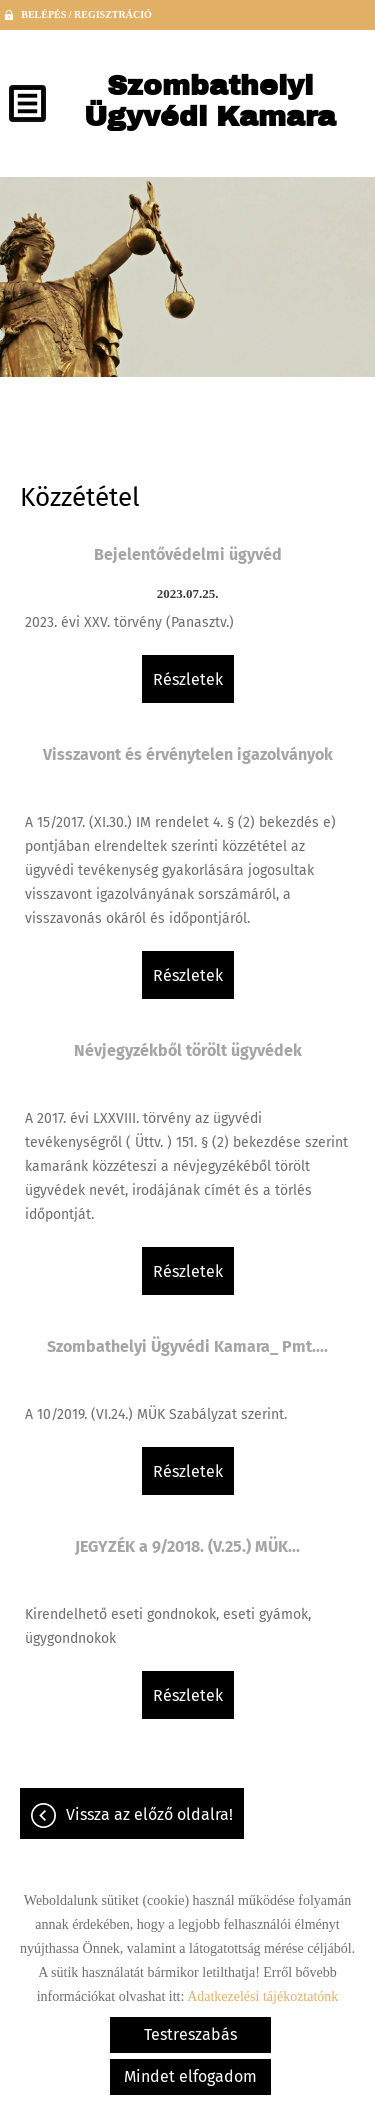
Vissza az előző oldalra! (149, 1814)
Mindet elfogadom (190, 2076)
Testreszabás (190, 2034)
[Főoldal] (210, 106)
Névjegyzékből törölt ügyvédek (188, 1050)
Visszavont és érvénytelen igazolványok (188, 754)
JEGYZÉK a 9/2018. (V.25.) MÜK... (187, 1546)
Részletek (188, 679)
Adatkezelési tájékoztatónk (262, 1996)
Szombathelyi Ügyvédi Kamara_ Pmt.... (187, 1346)
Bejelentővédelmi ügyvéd (188, 554)
